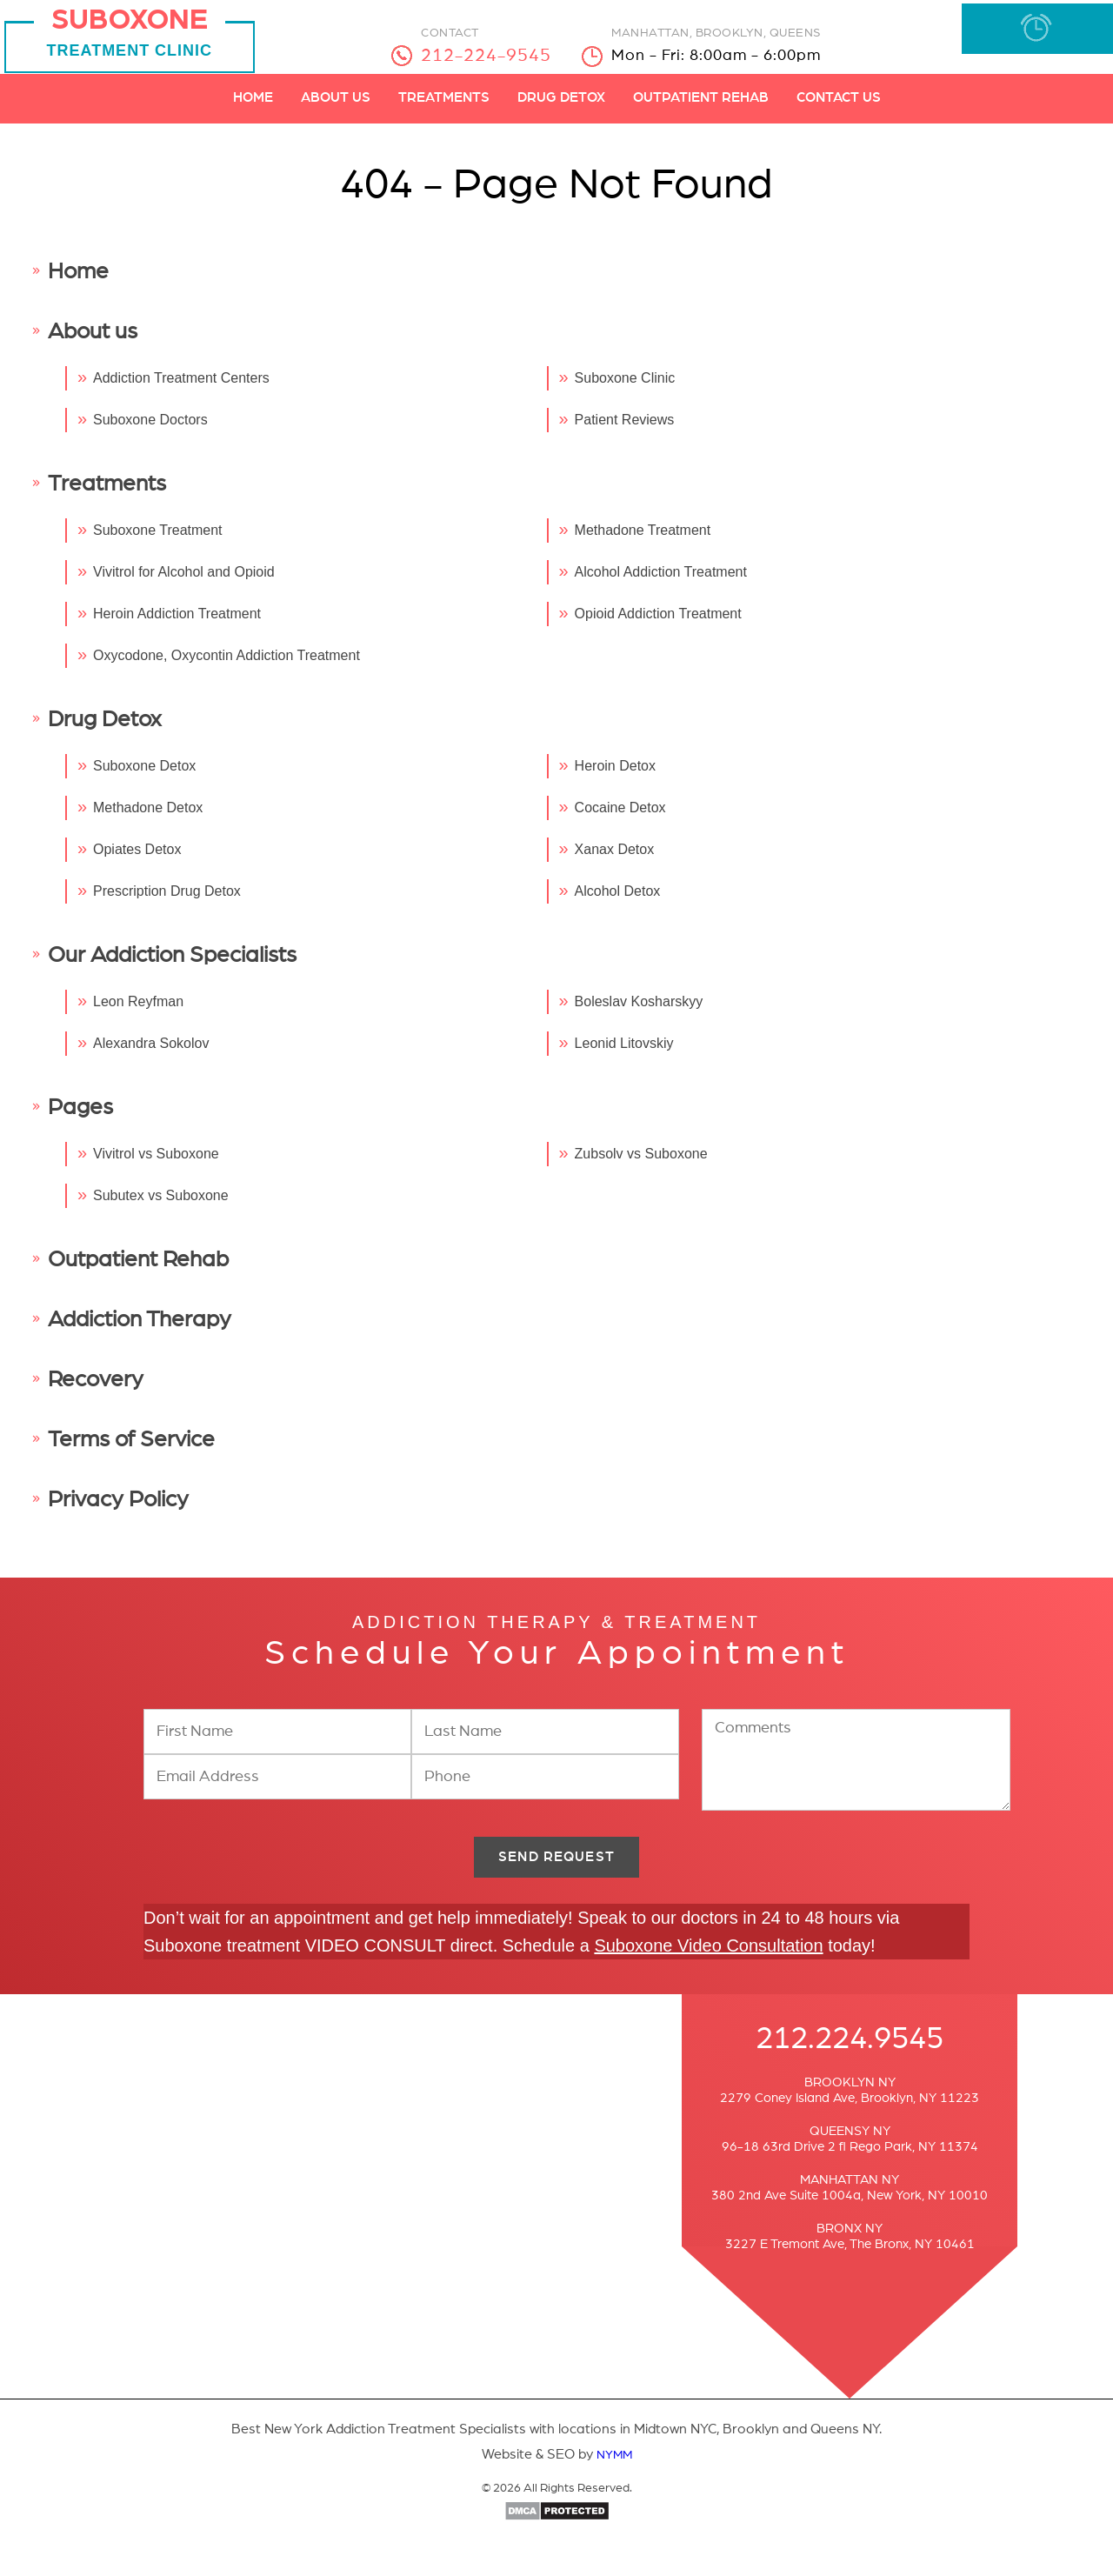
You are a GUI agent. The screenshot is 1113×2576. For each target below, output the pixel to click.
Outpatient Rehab (701, 109)
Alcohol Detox (618, 902)
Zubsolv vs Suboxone (641, 1165)
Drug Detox (561, 109)
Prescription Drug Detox (167, 902)
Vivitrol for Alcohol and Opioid (184, 583)
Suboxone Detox (144, 777)
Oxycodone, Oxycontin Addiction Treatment (226, 666)
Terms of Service (131, 1450)
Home (253, 109)
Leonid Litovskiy (624, 1054)
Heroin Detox (615, 777)
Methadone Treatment (643, 541)
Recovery (95, 1390)
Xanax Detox (615, 860)
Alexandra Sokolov (151, 1054)
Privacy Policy (118, 1510)
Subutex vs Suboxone (161, 1206)
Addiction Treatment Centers (181, 389)
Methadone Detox (148, 818)
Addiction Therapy (139, 1330)
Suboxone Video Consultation (708, 1965)
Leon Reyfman (138, 1012)
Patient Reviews (625, 431)
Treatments (444, 109)
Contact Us (838, 109)
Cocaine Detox (620, 818)
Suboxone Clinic (625, 389)
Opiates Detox (137, 860)
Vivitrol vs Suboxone (156, 1165)
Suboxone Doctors (150, 431)
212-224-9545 (496, 54)
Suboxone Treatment (158, 541)
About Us (335, 109)
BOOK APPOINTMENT (1030, 35)
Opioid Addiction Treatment (658, 624)
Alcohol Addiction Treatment (661, 583)
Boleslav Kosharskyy (639, 1012)
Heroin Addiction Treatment (177, 624)
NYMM (614, 2474)
